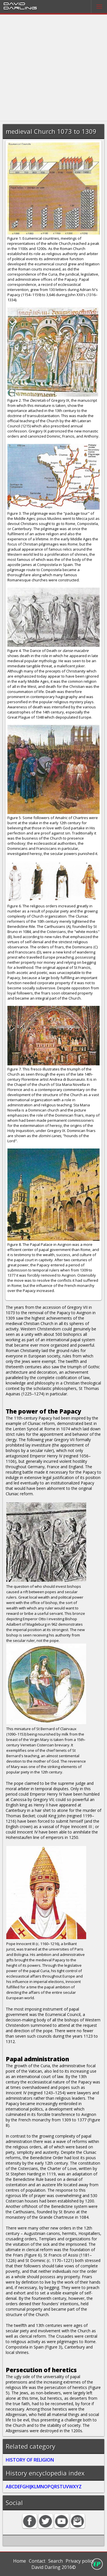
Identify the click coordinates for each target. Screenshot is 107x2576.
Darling (20, 8)
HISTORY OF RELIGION (30, 2460)
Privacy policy (80, 2561)
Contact (37, 2561)
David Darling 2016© (53, 2567)
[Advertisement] (53, 68)
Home (19, 2561)
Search (55, 2561)
